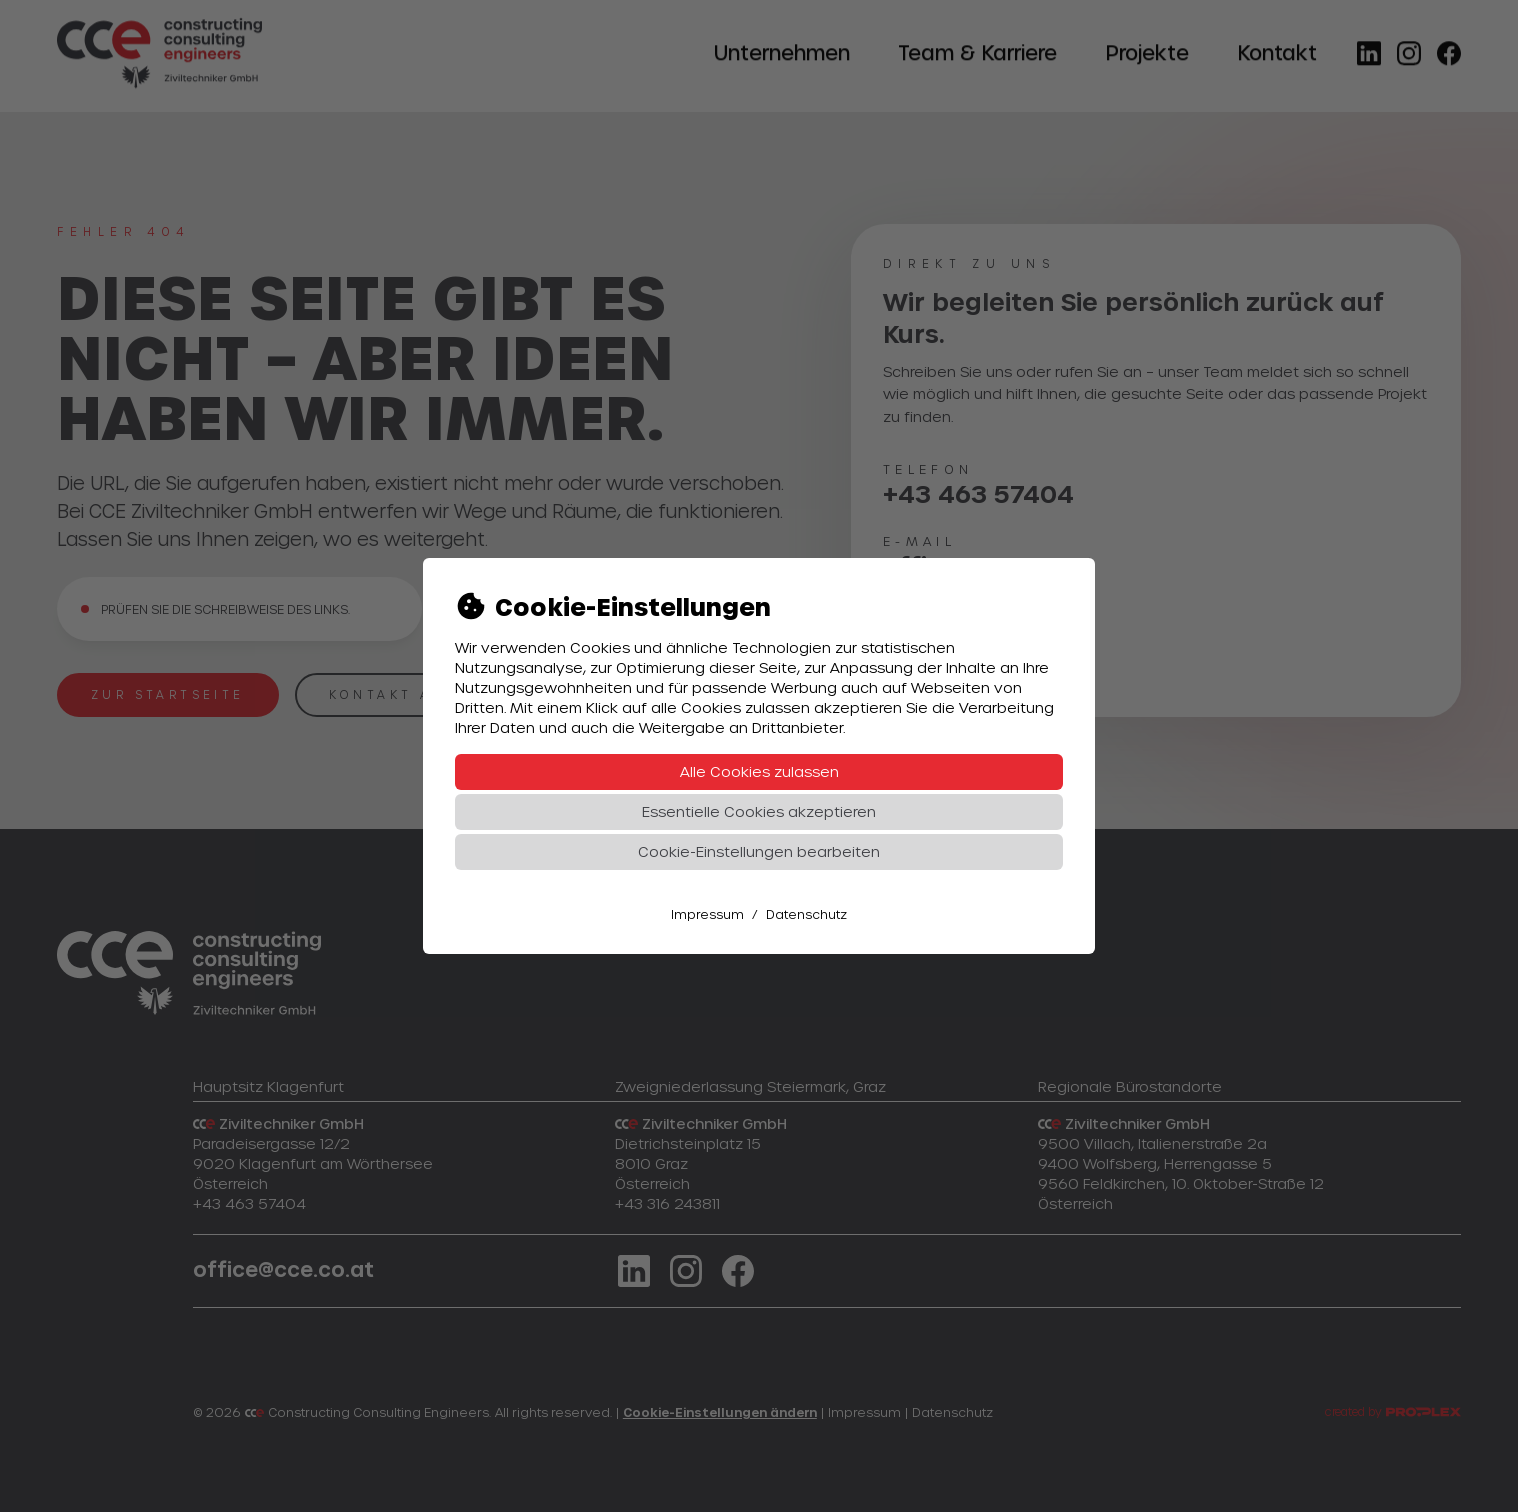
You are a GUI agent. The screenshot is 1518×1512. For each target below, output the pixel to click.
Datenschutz (806, 914)
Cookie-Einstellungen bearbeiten (759, 851)
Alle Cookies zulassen (759, 771)
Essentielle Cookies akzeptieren (759, 811)
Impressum (707, 914)
